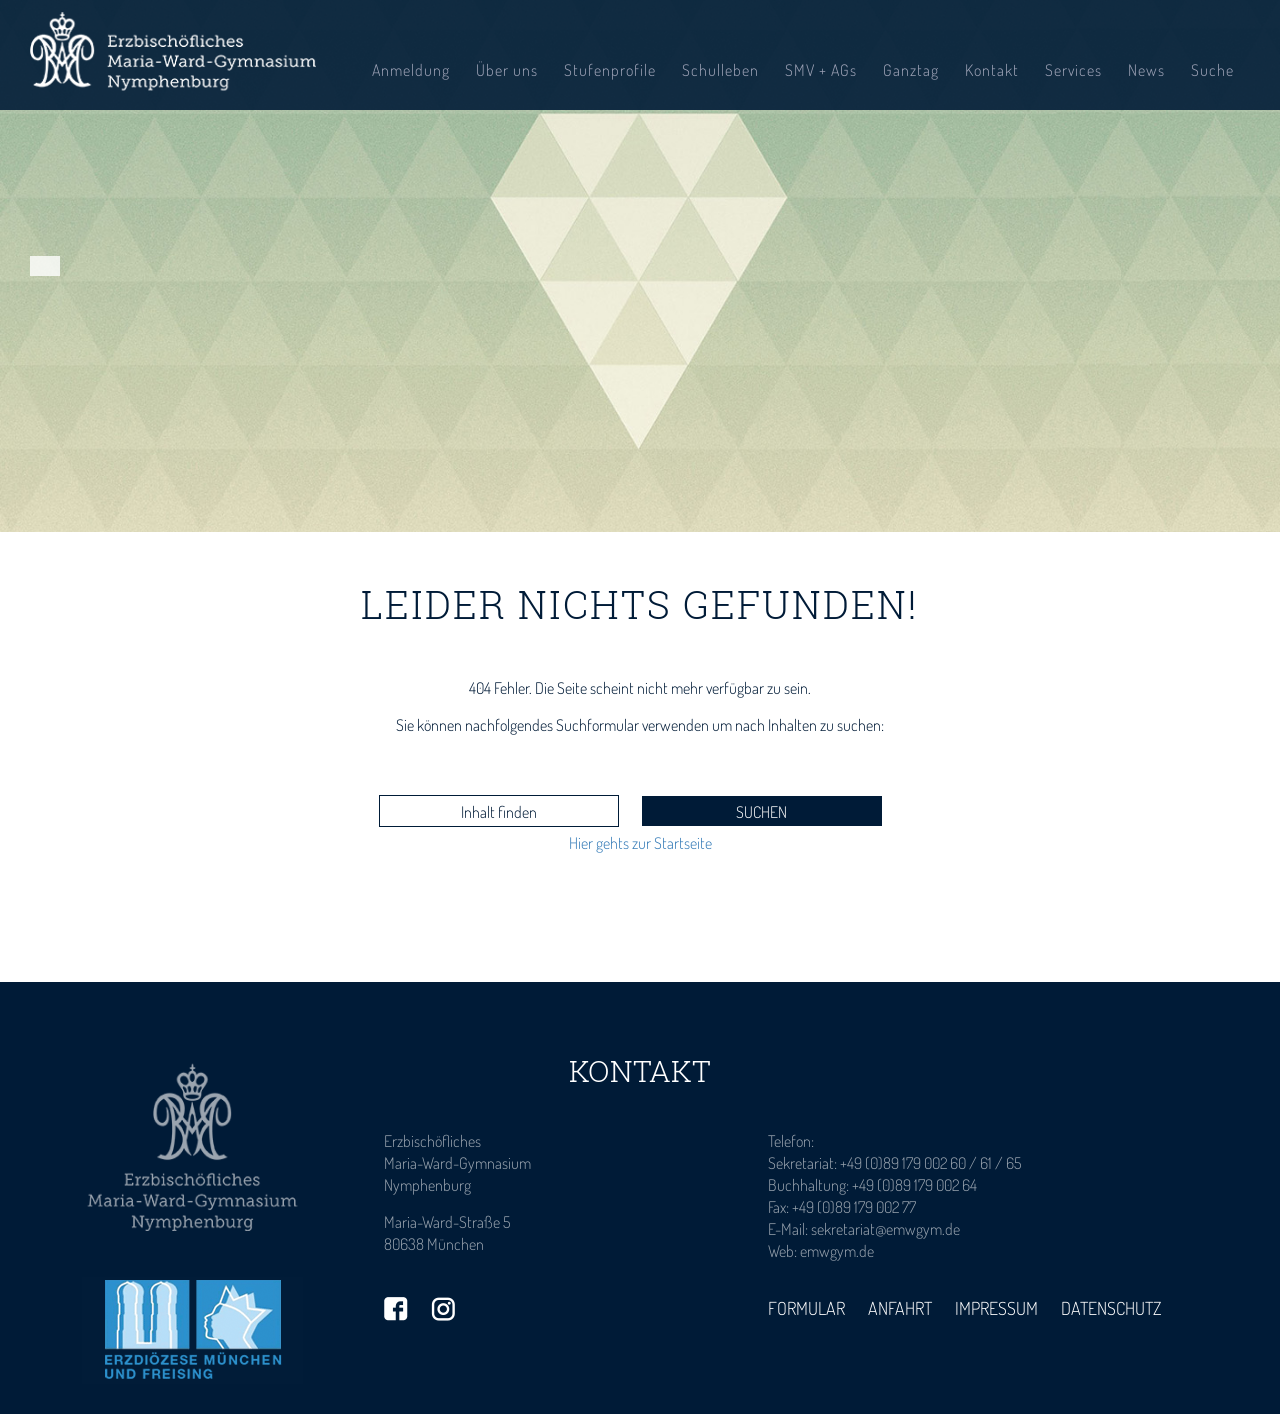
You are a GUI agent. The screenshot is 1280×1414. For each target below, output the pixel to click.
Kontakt (992, 70)
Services (1073, 70)
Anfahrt (900, 1308)
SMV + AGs (821, 70)
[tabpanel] (640, 266)
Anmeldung (411, 70)
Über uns (507, 70)
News (1146, 70)
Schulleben (720, 70)
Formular (806, 1308)
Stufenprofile (610, 70)
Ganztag (911, 70)
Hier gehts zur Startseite (640, 843)
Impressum (996, 1308)
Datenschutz (1111, 1308)
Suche (1212, 70)
